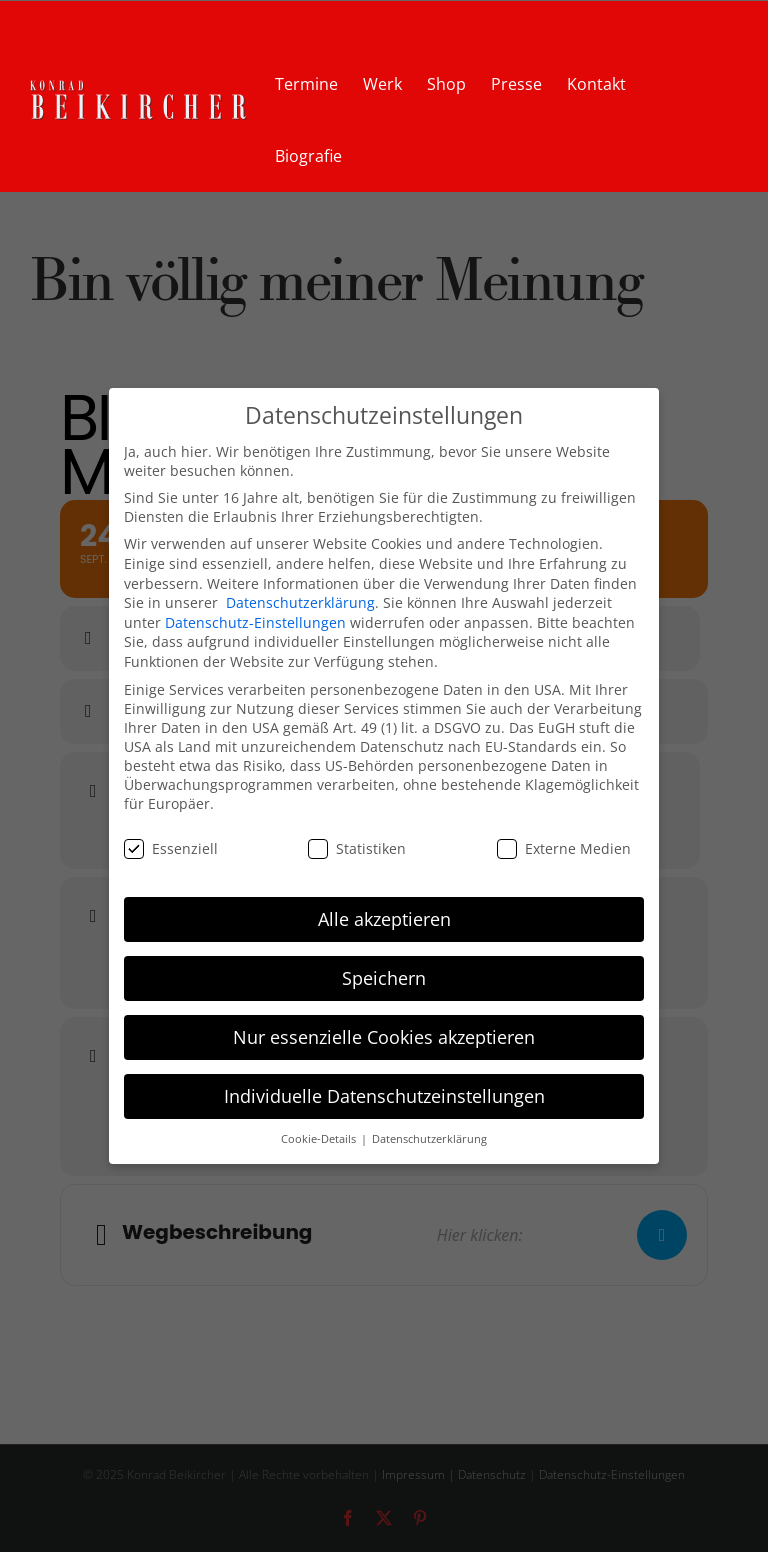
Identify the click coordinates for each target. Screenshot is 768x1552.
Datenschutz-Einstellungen (255, 622)
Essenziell (171, 848)
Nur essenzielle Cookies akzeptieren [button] (384, 1037)
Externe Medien (564, 848)
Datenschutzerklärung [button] (429, 1139)
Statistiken (357, 848)
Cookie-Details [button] (320, 1139)
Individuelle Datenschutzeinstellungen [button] (384, 1096)
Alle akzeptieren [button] (384, 919)
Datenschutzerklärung (300, 602)
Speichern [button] (384, 978)
